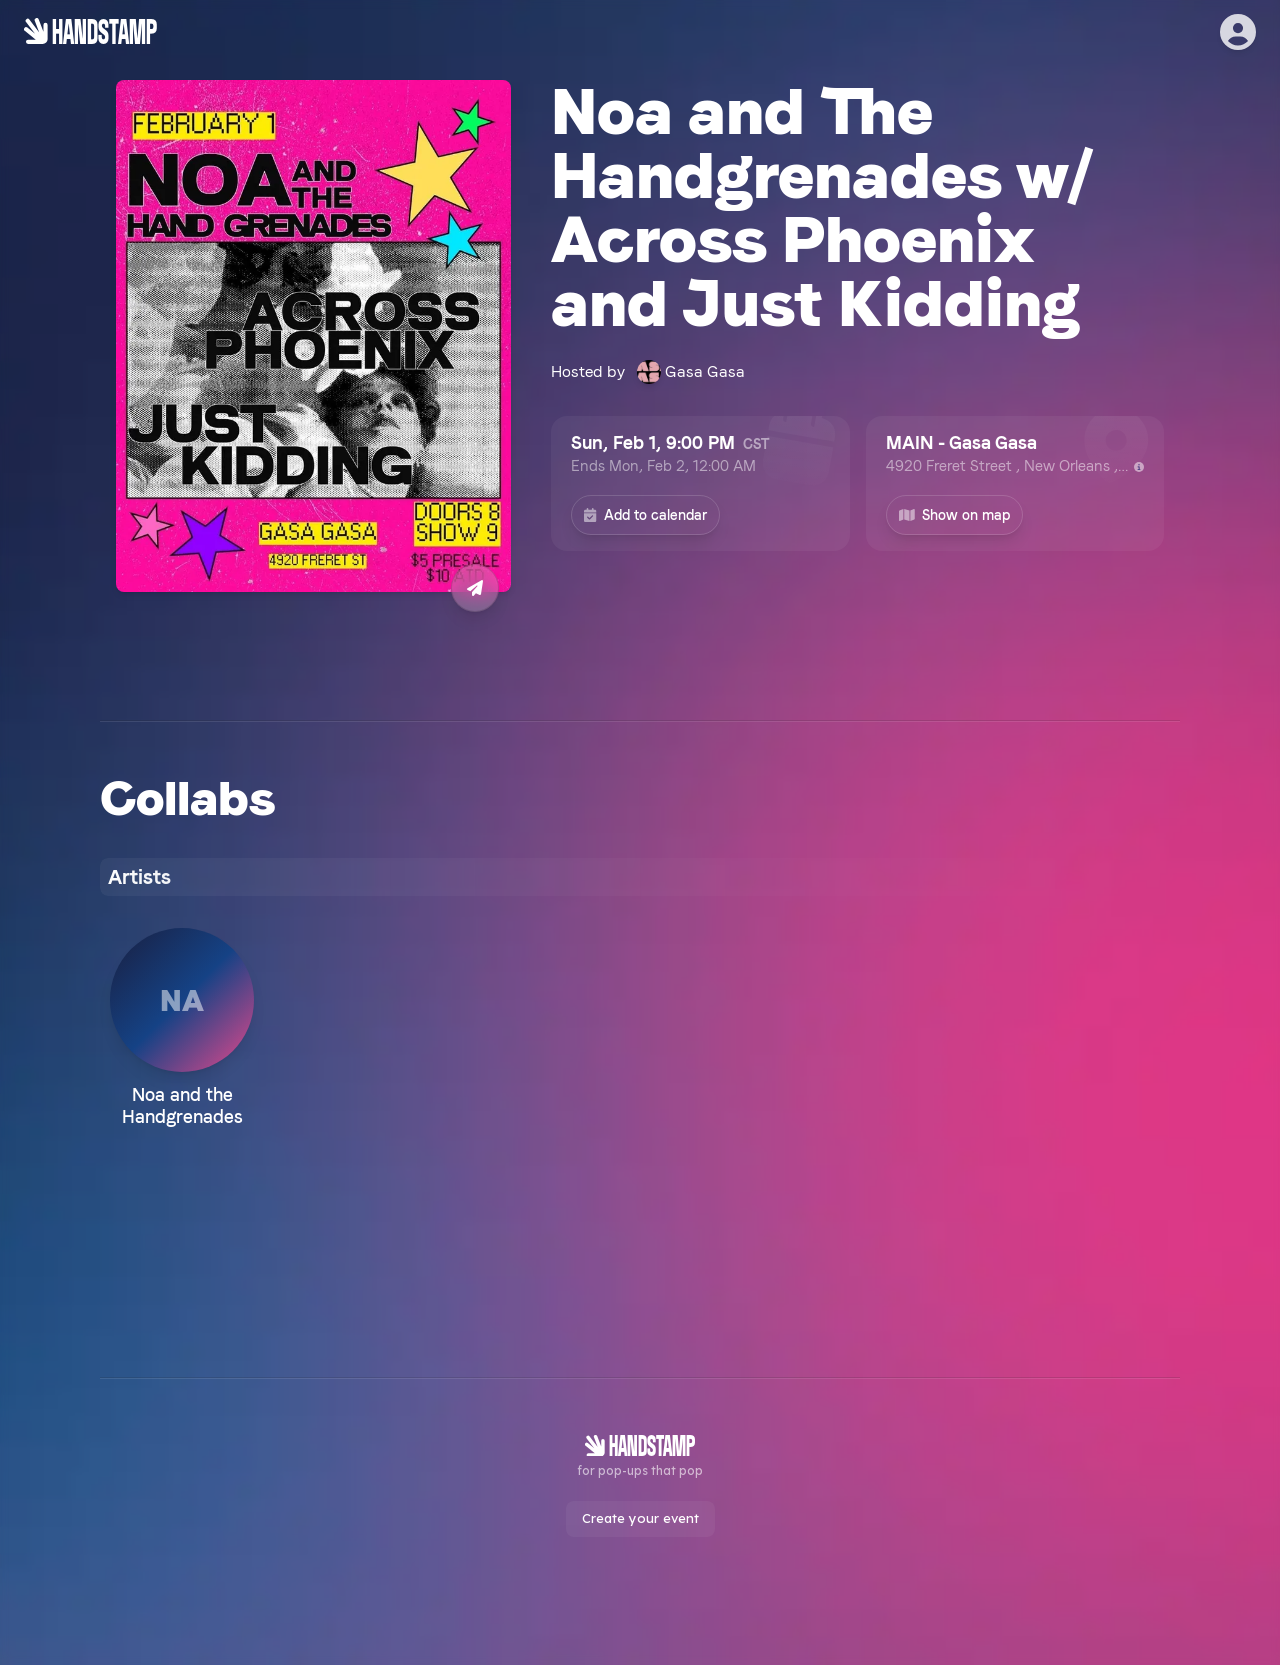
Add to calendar (645, 515)
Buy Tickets (314, 656)
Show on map (955, 515)
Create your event (640, 1518)
